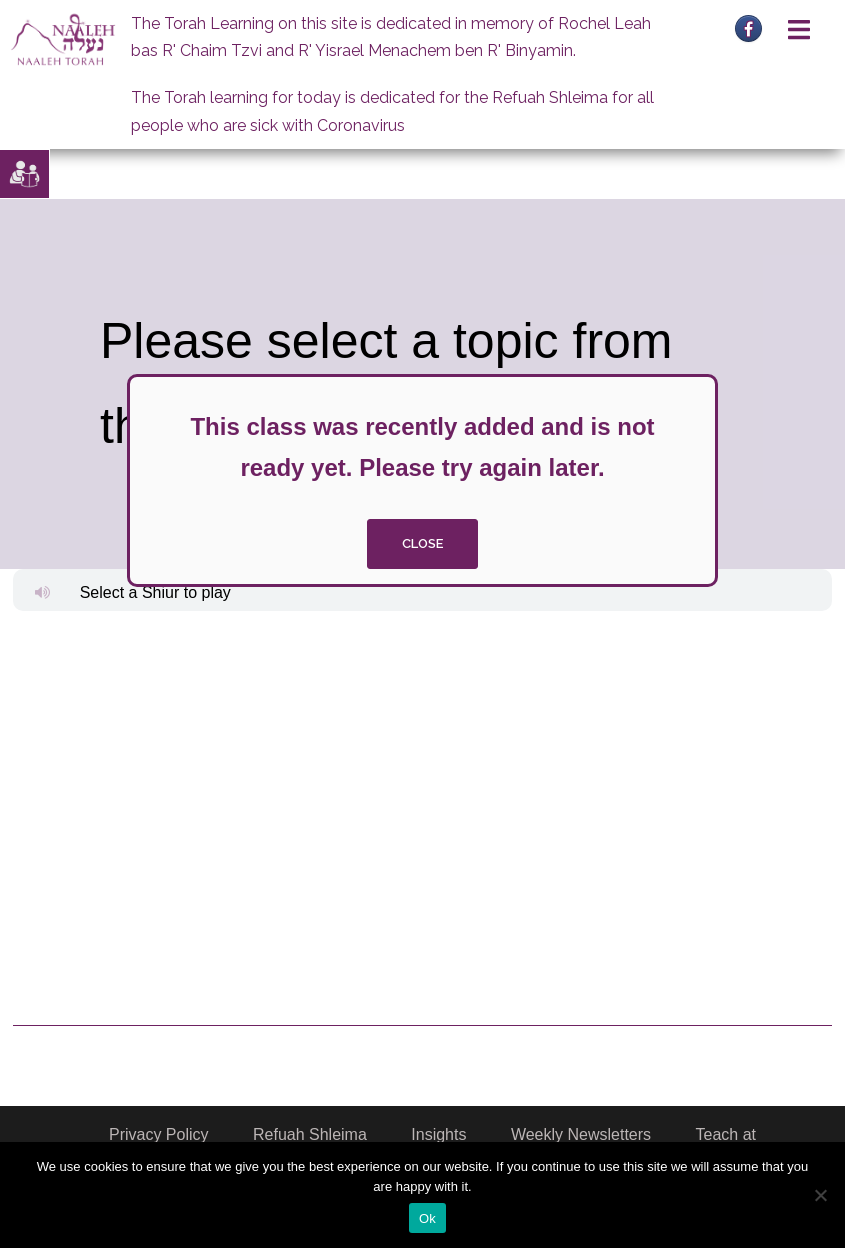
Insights (438, 1134)
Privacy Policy (159, 1134)
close (422, 543)
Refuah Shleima (310, 1134)
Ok (427, 1218)
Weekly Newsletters (581, 1134)
